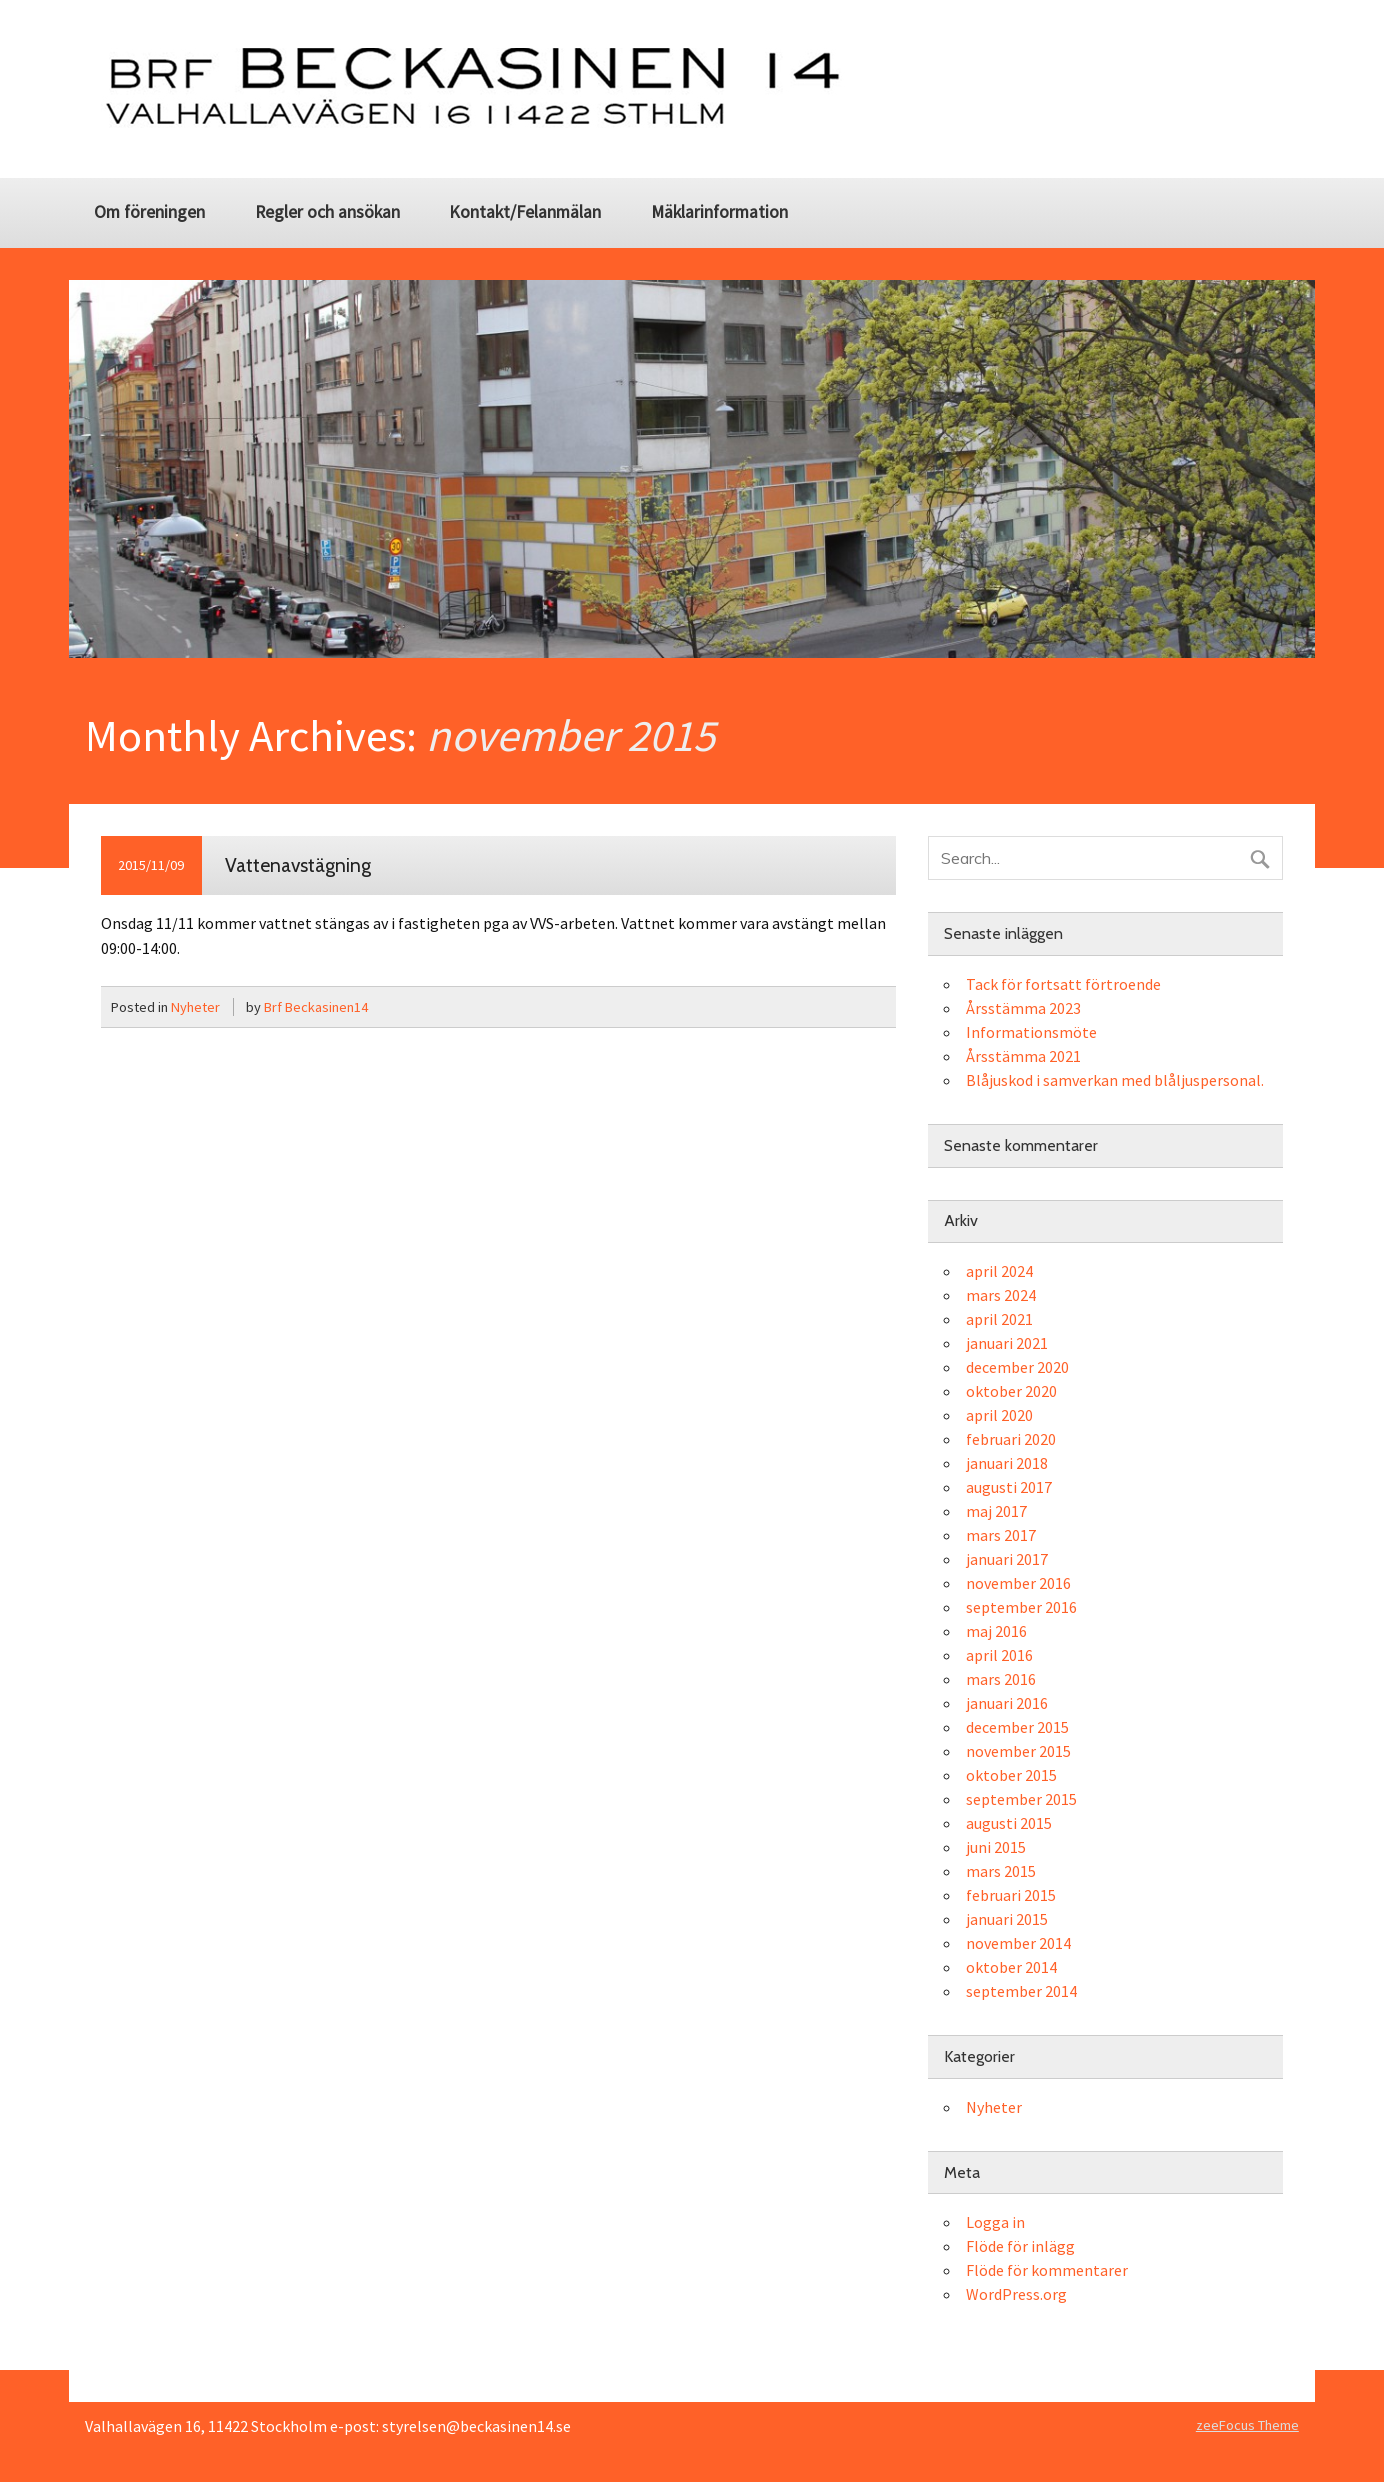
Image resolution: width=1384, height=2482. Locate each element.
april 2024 (999, 1271)
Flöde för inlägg (1020, 2246)
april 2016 (999, 1655)
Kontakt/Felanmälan (525, 212)
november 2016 (1018, 1583)
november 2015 (1018, 1751)
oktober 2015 (1011, 1775)
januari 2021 (1007, 1343)
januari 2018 (1007, 1463)
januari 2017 (1007, 1559)
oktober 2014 (1011, 1967)
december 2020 (1017, 1367)
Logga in (995, 2222)
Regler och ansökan (327, 212)
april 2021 (999, 1319)
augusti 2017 (1009, 1487)
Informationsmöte (1031, 1032)
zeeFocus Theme (1247, 2425)
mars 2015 (1001, 1871)
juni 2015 (996, 1847)
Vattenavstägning (298, 865)
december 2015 (1017, 1727)
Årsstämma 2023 (1023, 1008)
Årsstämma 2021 (1023, 1056)
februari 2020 (1011, 1439)
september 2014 (1021, 1991)
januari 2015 (1007, 1919)
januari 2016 (1007, 1703)
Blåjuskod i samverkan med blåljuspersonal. (1115, 1080)
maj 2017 (996, 1511)
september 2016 (1021, 1607)
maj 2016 (996, 1631)
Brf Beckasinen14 (316, 1007)
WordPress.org (1016, 2294)
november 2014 (1018, 1943)
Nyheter (195, 1007)
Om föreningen (149, 212)
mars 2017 (1001, 1535)
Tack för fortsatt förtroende (1063, 984)
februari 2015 (1011, 1895)
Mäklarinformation (719, 212)
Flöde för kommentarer (1047, 2270)
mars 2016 (1001, 1679)
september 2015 (1021, 1799)
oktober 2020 (1011, 1391)
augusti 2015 (1009, 1823)
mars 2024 (1001, 1295)
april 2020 (999, 1415)
